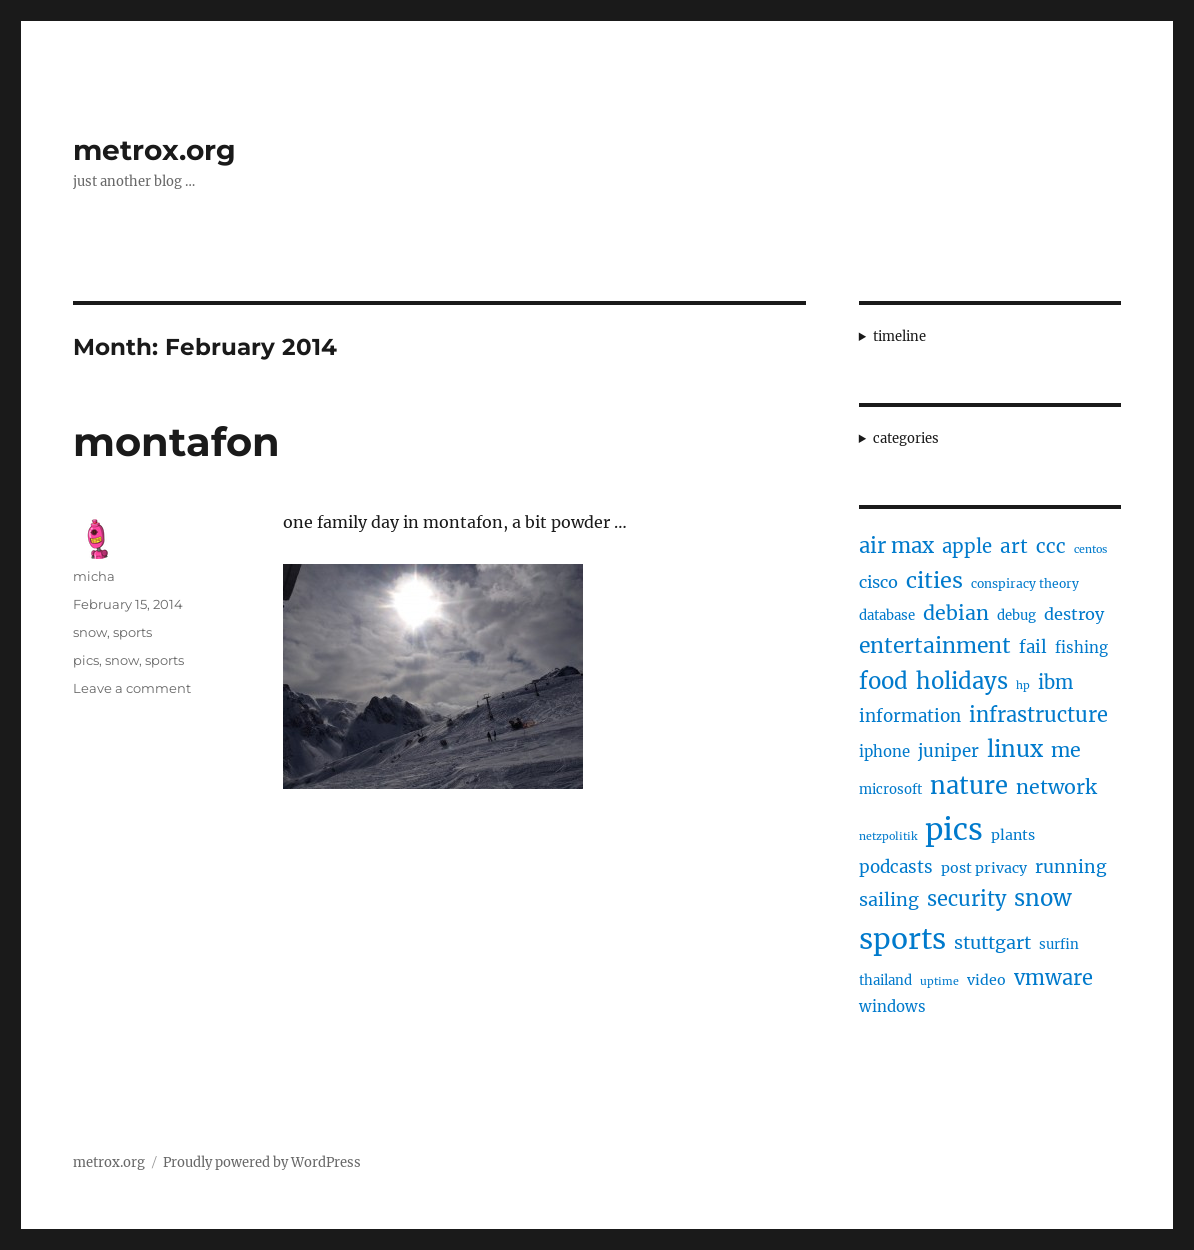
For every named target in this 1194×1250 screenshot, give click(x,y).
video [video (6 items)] (986, 980)
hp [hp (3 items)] (1023, 685)
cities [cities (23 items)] (934, 580)
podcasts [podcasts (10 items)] (896, 867)
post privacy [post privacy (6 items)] (984, 868)
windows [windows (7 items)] (892, 1006)
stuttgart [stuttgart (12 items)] (992, 942)
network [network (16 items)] (1056, 787)
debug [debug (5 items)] (1016, 615)
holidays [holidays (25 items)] (962, 681)
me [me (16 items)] (1066, 750)
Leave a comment (132, 688)
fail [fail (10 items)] (1033, 647)
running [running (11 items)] (1071, 867)
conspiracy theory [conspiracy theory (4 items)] (1025, 583)
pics (86, 660)
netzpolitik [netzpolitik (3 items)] (888, 836)
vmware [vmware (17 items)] (1053, 977)
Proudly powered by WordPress (262, 1162)
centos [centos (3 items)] (1090, 549)
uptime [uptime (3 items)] (939, 981)
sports (132, 632)
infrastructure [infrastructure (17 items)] (1038, 714)
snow (90, 632)
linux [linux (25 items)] (1015, 749)
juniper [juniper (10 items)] (948, 751)
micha (94, 576)
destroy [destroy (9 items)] (1074, 614)
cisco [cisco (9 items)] (878, 582)
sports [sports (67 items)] (902, 939)
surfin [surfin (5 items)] (1059, 944)
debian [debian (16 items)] (956, 613)
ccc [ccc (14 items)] (1051, 546)
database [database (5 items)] (887, 615)
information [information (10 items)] (910, 716)
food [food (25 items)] (883, 681)
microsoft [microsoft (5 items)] (890, 789)
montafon (176, 441)
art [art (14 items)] (1014, 546)
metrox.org (154, 150)
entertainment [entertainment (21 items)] (935, 645)
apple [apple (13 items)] (967, 546)
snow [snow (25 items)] (1043, 898)
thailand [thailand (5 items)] (885, 980)
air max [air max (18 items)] (896, 546)
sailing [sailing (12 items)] (889, 899)
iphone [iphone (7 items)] (884, 751)
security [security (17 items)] (966, 898)
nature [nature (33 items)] (969, 786)
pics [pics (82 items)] (954, 829)
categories (906, 438)
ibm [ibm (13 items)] (1055, 682)
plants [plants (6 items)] (1013, 835)
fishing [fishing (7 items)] (1081, 647)
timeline (899, 336)
